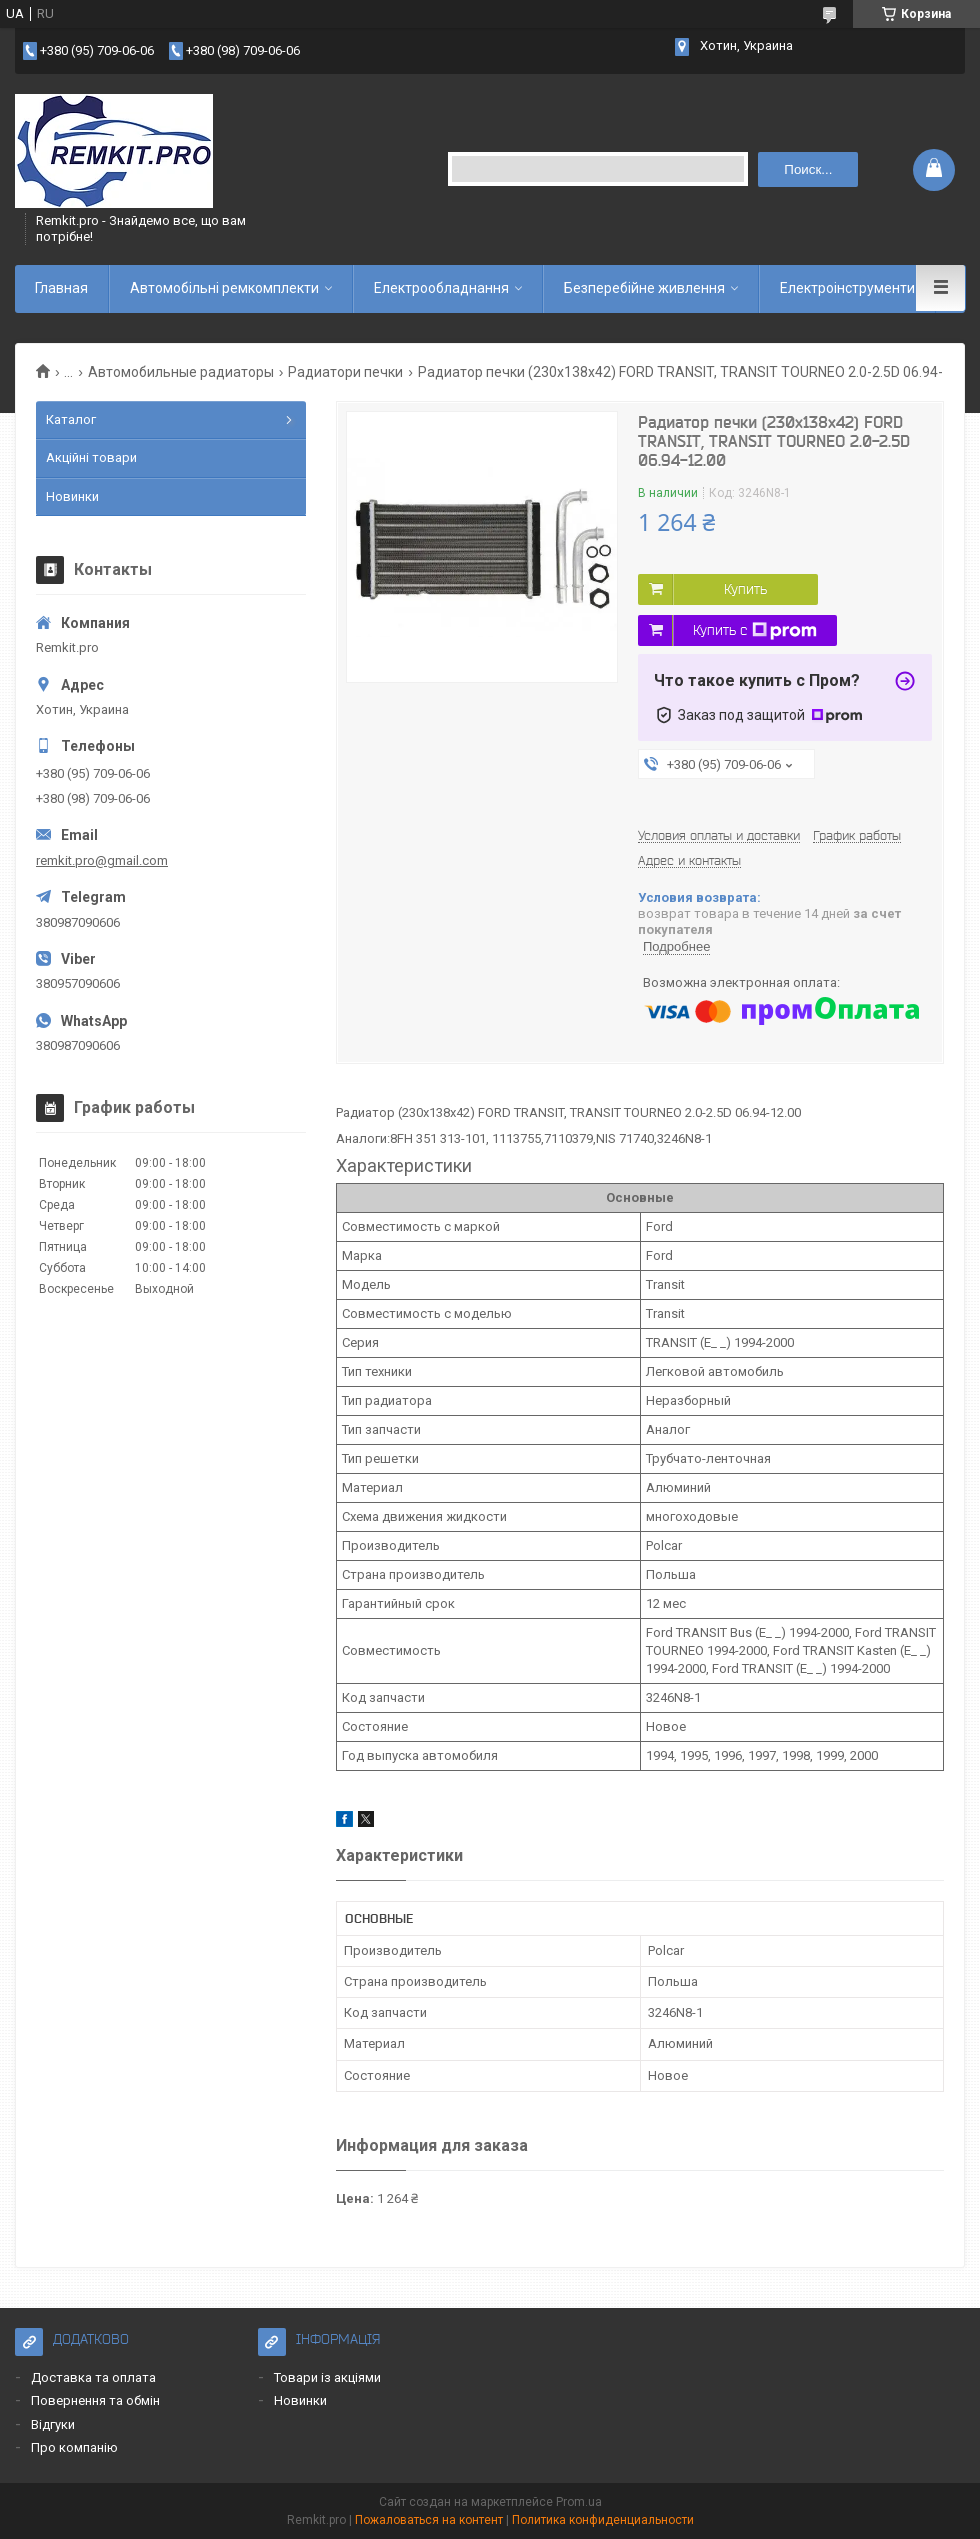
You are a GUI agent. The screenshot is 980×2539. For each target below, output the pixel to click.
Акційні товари (91, 457)
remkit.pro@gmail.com (102, 860)
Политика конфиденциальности (603, 2520)
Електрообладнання (441, 288)
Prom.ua (579, 2502)
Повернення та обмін (95, 2400)
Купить (745, 589)
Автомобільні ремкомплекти (224, 288)
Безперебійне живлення (644, 288)
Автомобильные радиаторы (181, 372)
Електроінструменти (847, 288)
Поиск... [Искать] (808, 169)
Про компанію (74, 2447)
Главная (61, 288)
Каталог (71, 419)
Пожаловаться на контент (429, 2520)
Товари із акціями (327, 2377)
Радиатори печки (345, 372)
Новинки (72, 496)
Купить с (755, 631)
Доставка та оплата (93, 2377)
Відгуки (53, 2424)
